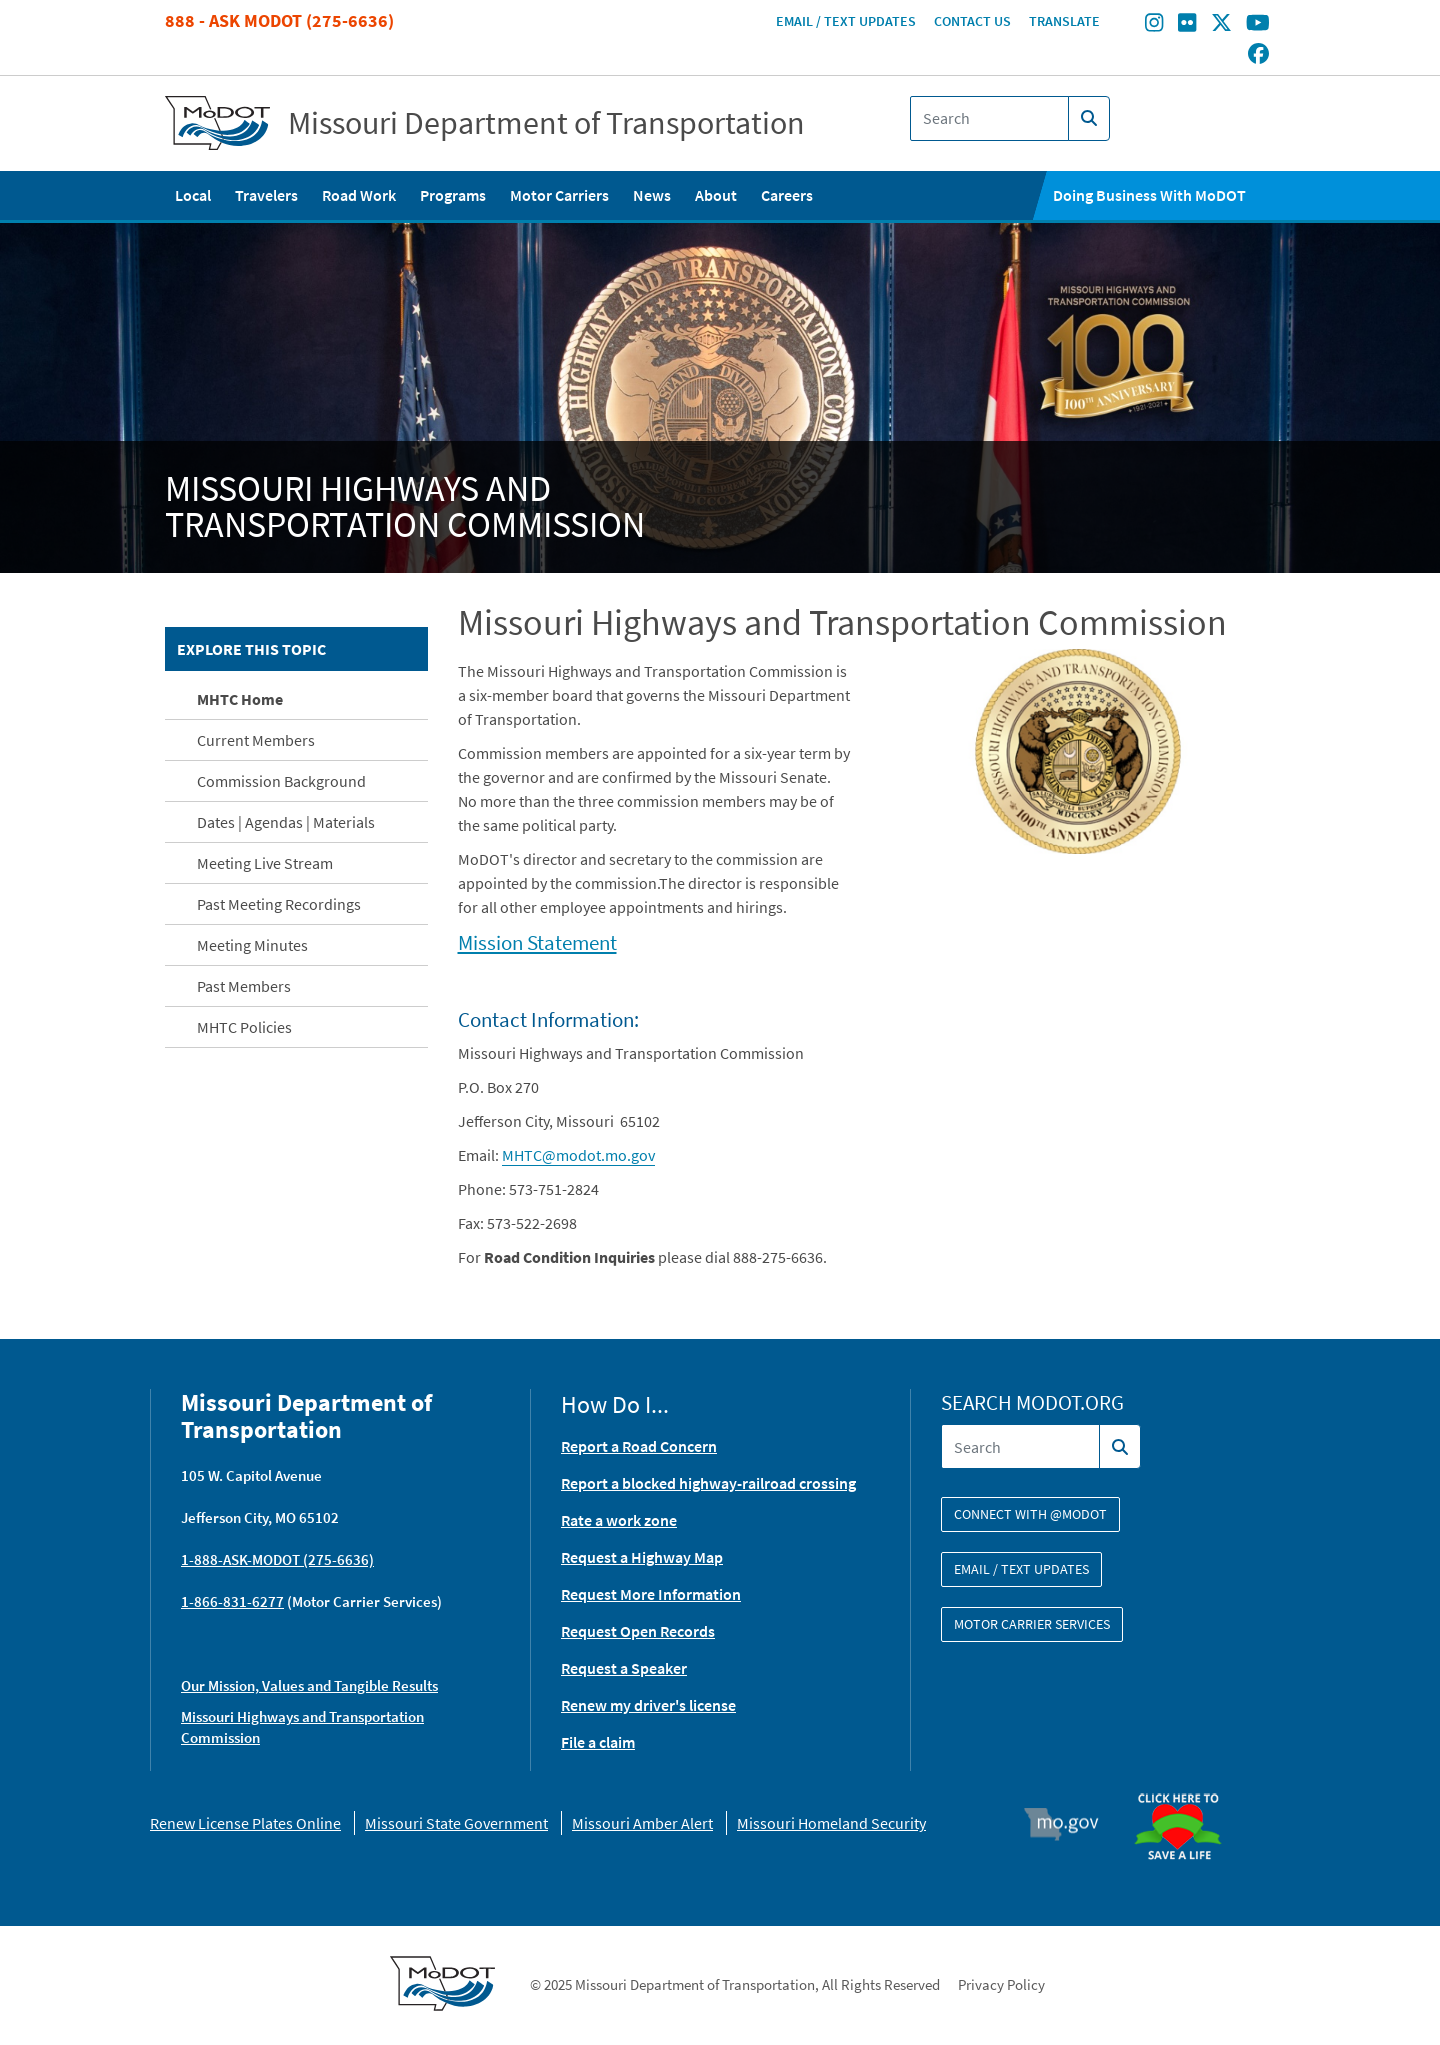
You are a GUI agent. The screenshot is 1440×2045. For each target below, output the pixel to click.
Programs (453, 195)
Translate (1064, 21)
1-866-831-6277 (232, 1601)
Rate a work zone (619, 1520)
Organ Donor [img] (1186, 1784)
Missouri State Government (456, 1823)
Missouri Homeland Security (831, 1823)
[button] (1078, 750)
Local (193, 195)
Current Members (256, 740)
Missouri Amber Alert (642, 1823)
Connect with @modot (1030, 1514)
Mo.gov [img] (1070, 1824)
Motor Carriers (559, 195)
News (652, 195)
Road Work (359, 195)
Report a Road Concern (639, 1446)
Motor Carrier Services (1032, 1624)
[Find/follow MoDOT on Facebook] (1258, 55)
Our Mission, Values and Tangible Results (309, 1685)
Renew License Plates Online (245, 1823)
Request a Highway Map (642, 1557)
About (716, 195)
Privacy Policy (1001, 1984)
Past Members (244, 986)
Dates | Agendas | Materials (286, 822)
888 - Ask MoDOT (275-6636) (279, 20)
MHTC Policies (244, 1027)
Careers (787, 195)
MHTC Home (240, 699)
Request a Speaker (624, 1668)
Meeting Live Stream (265, 863)
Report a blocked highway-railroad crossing (708, 1483)
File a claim (598, 1742)
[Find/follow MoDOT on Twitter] (1221, 25)
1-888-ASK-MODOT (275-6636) (277, 1559)
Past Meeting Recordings (279, 904)
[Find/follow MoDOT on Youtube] (1258, 25)
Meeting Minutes (252, 945)
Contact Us (972, 21)
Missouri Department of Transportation (546, 123)
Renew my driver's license (648, 1705)
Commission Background (281, 781)
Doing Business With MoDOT (1149, 195)
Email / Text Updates (846, 21)
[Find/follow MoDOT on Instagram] (1154, 25)
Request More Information (651, 1594)
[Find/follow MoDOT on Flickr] (1187, 25)
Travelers (266, 195)
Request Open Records (638, 1631)
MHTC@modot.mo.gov (578, 1155)
